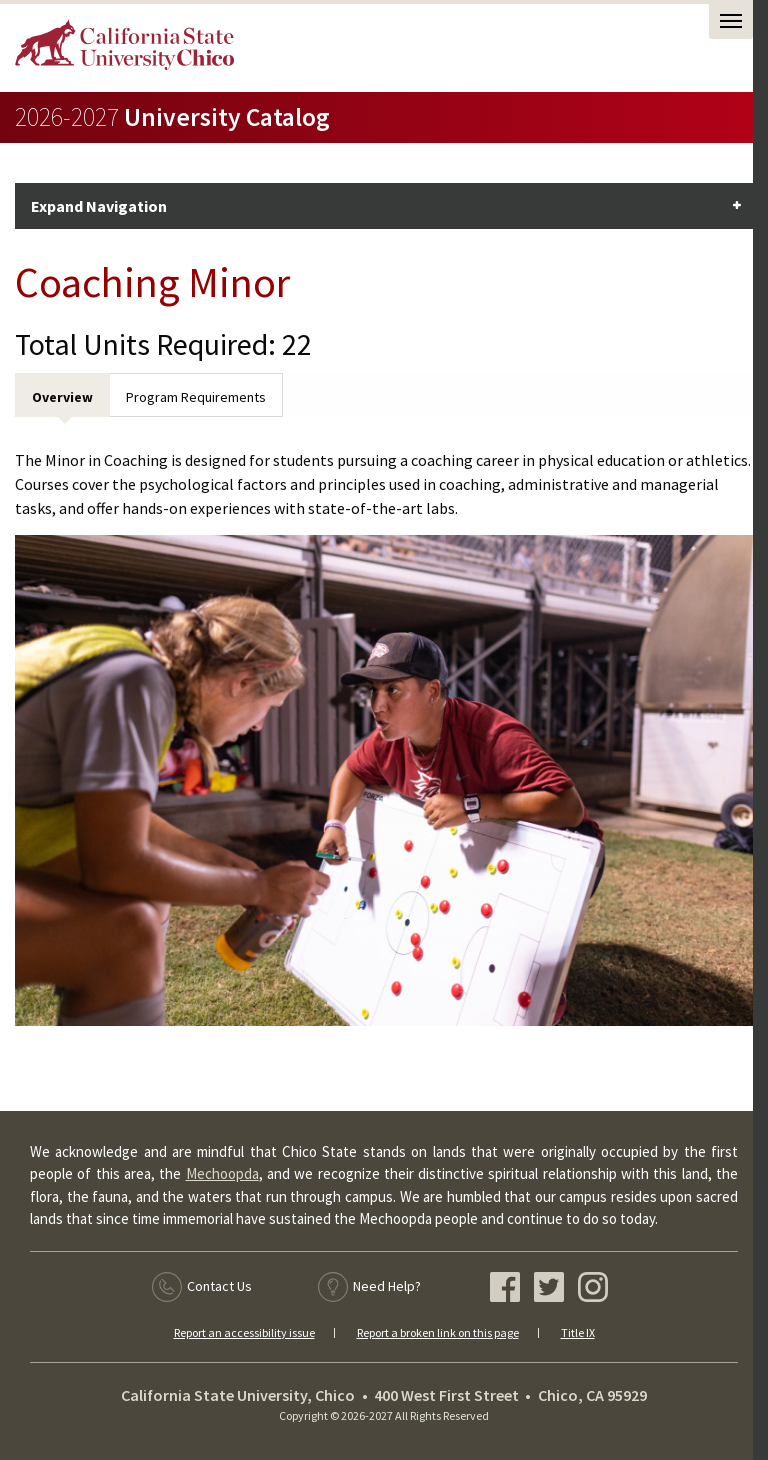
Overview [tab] (62, 397)
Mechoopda (222, 1173)
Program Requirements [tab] (196, 397)
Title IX (578, 1332)
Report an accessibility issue (244, 1332)
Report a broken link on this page (438, 1332)
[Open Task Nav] (731, 21)
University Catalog (172, 117)
